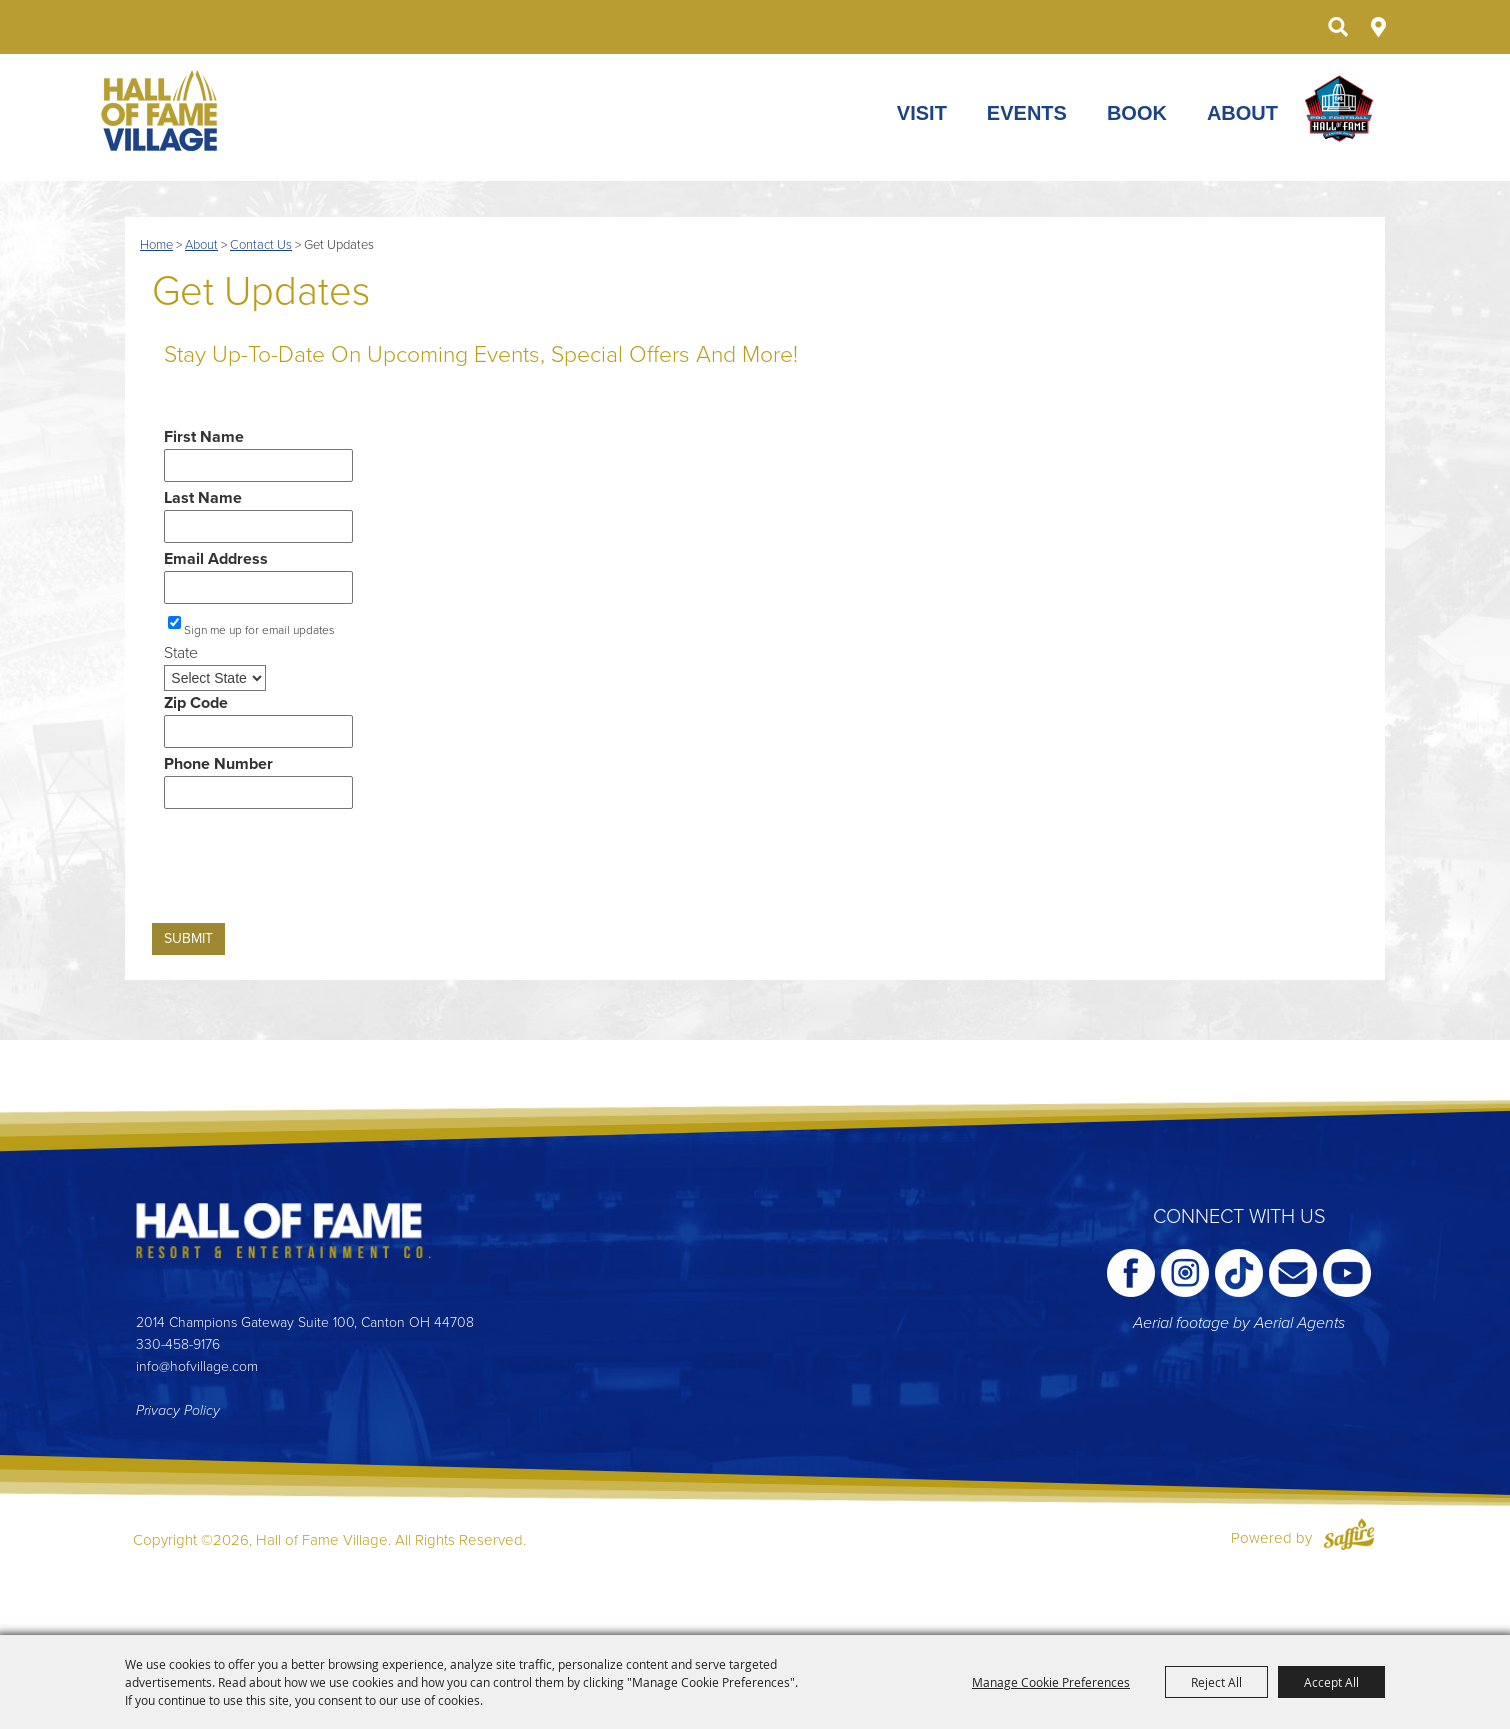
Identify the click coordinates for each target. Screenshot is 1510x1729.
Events (1027, 113)
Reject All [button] (1216, 1682)
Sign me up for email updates (259, 630)
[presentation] (304, 872)
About (1242, 113)
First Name (204, 437)
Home (156, 245)
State (181, 653)
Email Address (216, 559)
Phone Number (218, 764)
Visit (922, 113)
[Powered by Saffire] (1349, 1538)
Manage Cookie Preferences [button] (1051, 1682)
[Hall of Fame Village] (161, 110)
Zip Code (196, 703)
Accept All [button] (1331, 1682)
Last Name (203, 498)
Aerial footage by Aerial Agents (1239, 1323)
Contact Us (261, 245)
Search (1337, 27)
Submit (188, 938)
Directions (1378, 27)
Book (1137, 113)
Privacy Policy (178, 1410)
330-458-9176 (178, 1344)
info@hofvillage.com (197, 1366)
